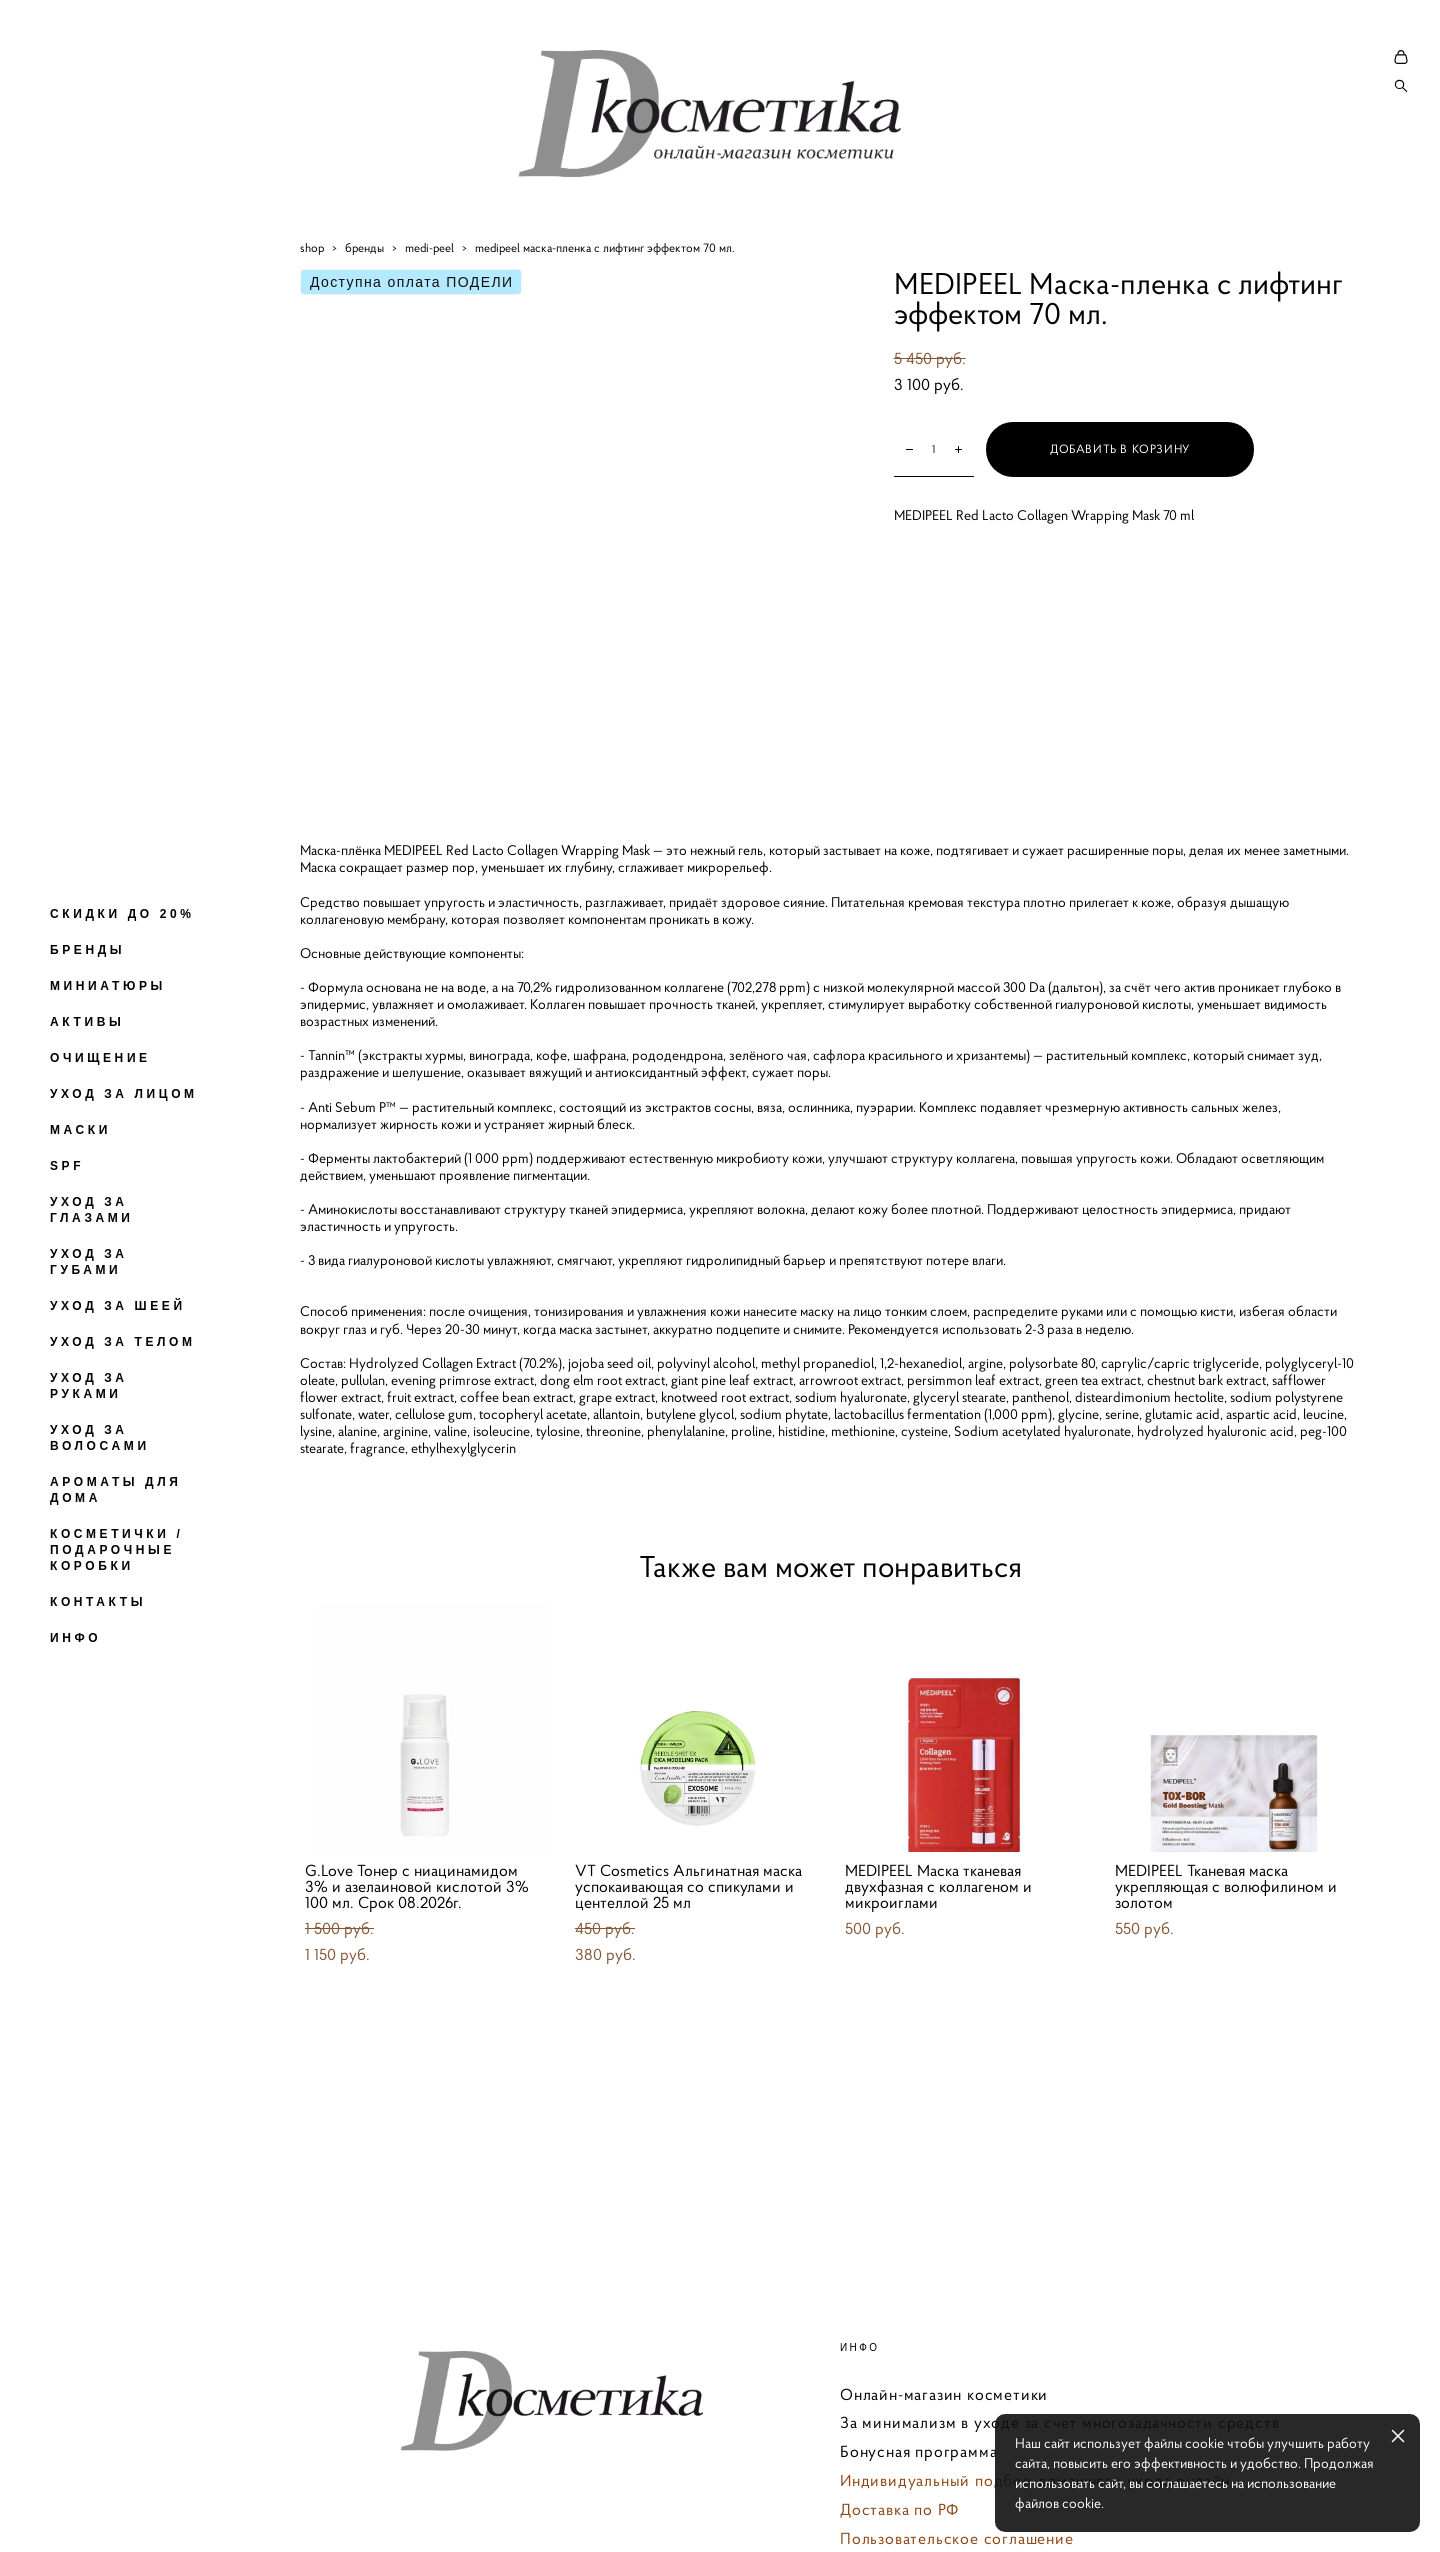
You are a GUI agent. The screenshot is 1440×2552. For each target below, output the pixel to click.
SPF (67, 1166)
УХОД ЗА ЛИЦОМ (124, 1094)
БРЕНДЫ (87, 950)
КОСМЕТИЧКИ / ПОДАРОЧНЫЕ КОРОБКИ (116, 1550)
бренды (364, 299)
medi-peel (429, 299)
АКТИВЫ (87, 1022)
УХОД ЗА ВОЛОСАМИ (100, 1438)
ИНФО (75, 1638)
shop (312, 299)
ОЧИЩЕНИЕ (100, 1058)
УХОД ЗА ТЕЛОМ (123, 1342)
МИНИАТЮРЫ (108, 986)
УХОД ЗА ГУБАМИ (89, 1262)
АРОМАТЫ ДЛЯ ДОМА (116, 1490)
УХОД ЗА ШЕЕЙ (118, 1306)
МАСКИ (80, 1130)
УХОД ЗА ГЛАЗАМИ (92, 1210)
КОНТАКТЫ (98, 1602)
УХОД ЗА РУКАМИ (89, 1386)
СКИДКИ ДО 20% (122, 914)
